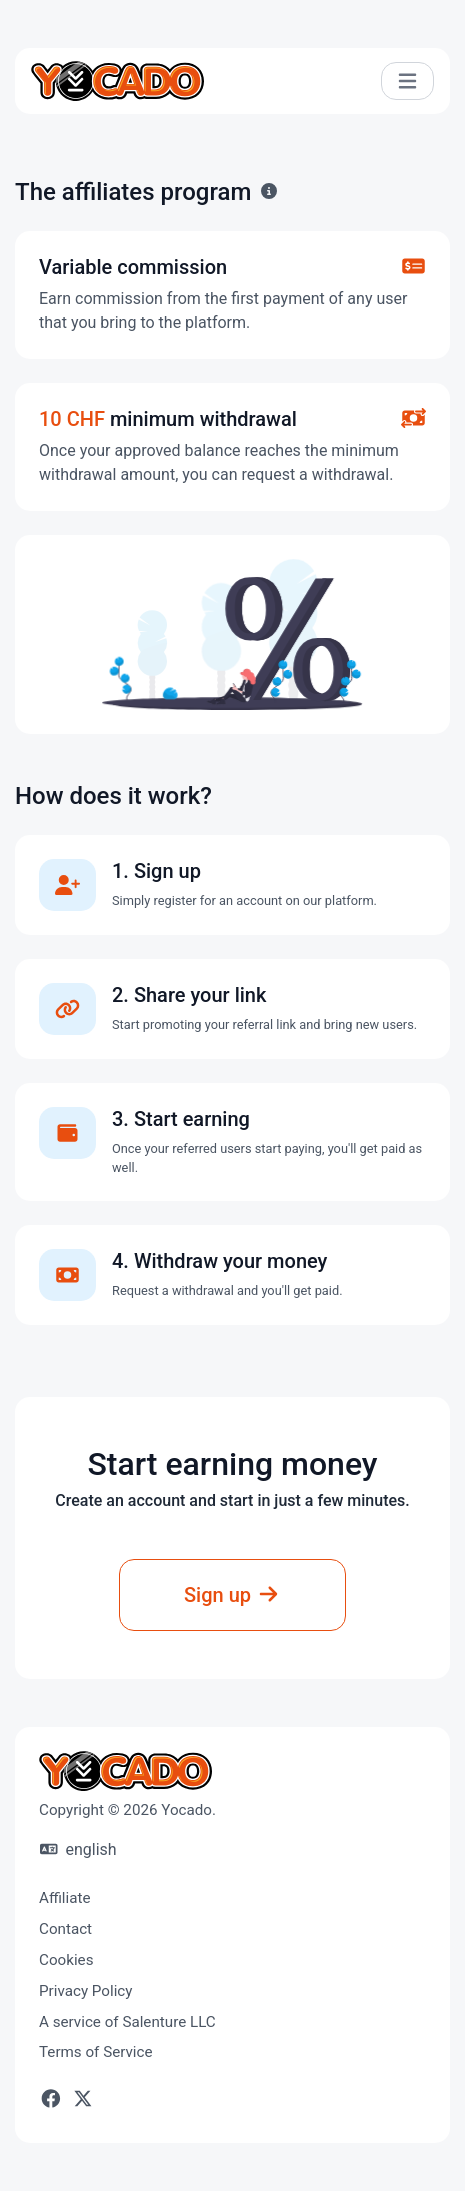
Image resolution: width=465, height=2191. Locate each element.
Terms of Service (96, 2052)
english (78, 1849)
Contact (65, 1929)
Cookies (66, 1960)
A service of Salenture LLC (127, 2022)
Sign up (232, 1595)
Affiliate (65, 1898)
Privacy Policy (86, 1991)
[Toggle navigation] (407, 81)
